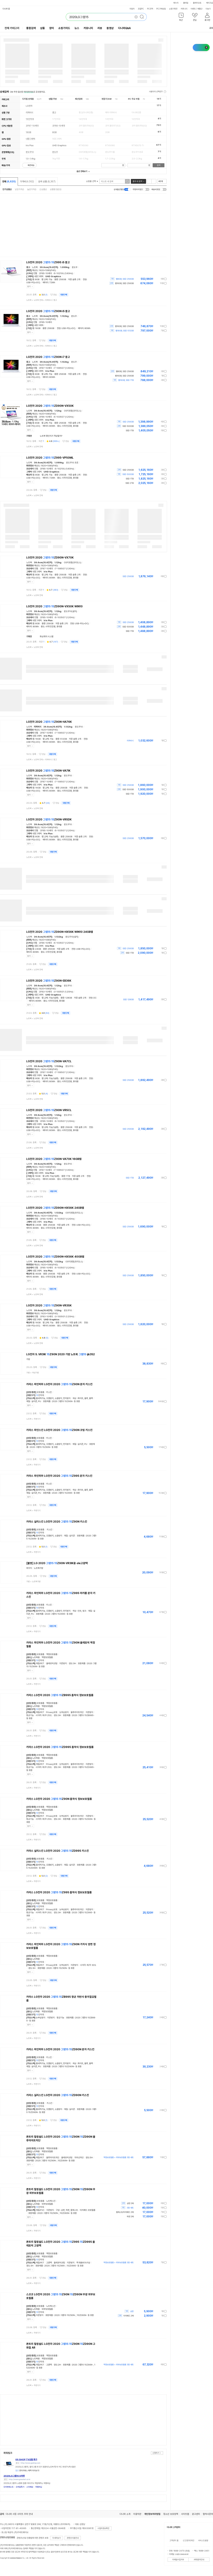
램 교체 (44, 279)
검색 (158, 165)
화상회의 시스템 (46, 636)
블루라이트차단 (77, 1712)
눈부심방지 (64, 1712)
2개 (78, 279)
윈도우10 (79, 726)
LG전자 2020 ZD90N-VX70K (50, 557)
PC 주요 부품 (133, 99)
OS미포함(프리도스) (72, 410)
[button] (181, 17)
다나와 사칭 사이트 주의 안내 (19, 2514)
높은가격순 (31, 189)
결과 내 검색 (137, 181)
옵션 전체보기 (82, 171)
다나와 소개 (125, 2514)
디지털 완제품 (28, 99)
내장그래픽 (38, 276)
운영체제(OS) (8, 152)
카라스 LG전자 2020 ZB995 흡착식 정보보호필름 (59, 1695)
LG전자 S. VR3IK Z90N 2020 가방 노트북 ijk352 (60, 1354)
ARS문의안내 (199, 2559)
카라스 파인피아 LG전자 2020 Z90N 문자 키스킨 (59, 1384)
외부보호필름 (47, 2204)
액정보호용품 (51, 1654)
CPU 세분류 (7, 126)
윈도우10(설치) (70, 611)
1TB (68, 1176)
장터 (51, 28)
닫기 (29, 286)
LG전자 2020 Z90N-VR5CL (49, 1110)
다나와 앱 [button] (6, 9)
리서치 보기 (9, 106)
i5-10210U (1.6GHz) (63, 273)
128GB (68, 998)
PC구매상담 (161, 9)
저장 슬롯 (72, 279)
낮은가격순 (19, 189)
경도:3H (72, 1663)
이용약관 (137, 2514)
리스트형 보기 (149, 181)
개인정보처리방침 (152, 2514)
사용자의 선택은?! (156, 91)
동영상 (110, 28)
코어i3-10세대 (45, 991)
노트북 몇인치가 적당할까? (51, 436)
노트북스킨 (50, 2201)
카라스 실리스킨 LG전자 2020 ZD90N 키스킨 (57, 2095)
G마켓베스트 (8, 2487)
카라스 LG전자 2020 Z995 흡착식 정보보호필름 (59, 1892)
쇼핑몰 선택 (92, 181)
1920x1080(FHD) (47, 270)
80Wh (87, 328)
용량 (56, 279)
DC (94, 998)
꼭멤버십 (38, 2487)
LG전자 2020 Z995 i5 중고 (48, 262)
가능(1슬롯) (54, 836)
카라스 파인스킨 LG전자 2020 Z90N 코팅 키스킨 (59, 1430)
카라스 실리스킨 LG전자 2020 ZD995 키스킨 (57, 1850)
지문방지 (63, 1663)
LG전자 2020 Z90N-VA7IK (48, 770)
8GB (37, 279)
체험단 (199, 9)
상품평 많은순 (56, 189)
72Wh (52, 282)
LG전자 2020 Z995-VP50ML (50, 457)
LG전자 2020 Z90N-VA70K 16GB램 (53, 1159)
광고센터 (196, 2514)
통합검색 (31, 28)
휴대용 (75, 426)
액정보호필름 (47, 1657)
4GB (37, 998)
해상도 (35, 270)
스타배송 (29, 2487)
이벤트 (193, 9)
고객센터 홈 (173, 2540)
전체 (9, 181)
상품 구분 (6, 112)
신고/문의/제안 (188, 2540)
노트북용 (36, 1657)
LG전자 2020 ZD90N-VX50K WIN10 (54, 606)
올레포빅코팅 (51, 1663)
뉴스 (77, 28)
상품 (42, 28)
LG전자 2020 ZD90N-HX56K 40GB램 (55, 1256)
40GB (38, 1273)
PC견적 (150, 9)
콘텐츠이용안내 (73, 2538)
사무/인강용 (67, 426)
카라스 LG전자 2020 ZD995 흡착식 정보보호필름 (60, 1747)
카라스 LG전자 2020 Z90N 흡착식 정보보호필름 (59, 1799)
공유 (209, 28)
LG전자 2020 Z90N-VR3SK (49, 1305)
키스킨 (49, 1392)
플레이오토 (197, 3)
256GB (62, 279)
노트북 (35, 267)
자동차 (132, 9)
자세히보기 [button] (56, 2538)
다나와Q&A (124, 28)
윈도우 (74, 267)
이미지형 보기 (154, 181)
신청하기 (155, 2453)
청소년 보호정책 (170, 2514)
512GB (63, 739)
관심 (55, 295)
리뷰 (99, 28)
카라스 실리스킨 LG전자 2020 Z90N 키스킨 (56, 1521)
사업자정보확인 (103, 2528)
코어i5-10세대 (45, 273)
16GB (37, 328)
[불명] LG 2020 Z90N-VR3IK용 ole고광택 (57, 1563)
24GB (38, 949)
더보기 (209, 9)
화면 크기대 (6, 119)
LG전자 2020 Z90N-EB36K (48, 980)
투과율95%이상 (83, 2262)
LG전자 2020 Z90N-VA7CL (49, 1061)
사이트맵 (185, 2514)
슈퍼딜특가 (20, 2487)
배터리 (45, 282)
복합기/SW (107, 99)
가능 (50, 279)
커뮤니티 (184, 9)
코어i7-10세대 (45, 368)
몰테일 (185, 3)
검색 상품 (46, 181)
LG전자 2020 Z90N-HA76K (49, 721)
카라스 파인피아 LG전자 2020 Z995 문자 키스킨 (59, 1475)
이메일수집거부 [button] (178, 2559)
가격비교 (27, 181)
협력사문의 (208, 2514)
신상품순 (43, 189)
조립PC (141, 9)
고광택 (49, 2262)
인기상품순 (7, 189)
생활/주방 (53, 99)
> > (41, 300)
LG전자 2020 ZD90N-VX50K (50, 405)
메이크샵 (209, 3)
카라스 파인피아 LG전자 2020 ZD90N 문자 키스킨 (60, 2049)
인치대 (40, 1395)
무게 (3, 158)
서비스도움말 (203, 2540)
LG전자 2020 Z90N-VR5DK (49, 819)
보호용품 (40, 1392)
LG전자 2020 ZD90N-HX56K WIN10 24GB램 (59, 931)
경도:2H (57, 2364)
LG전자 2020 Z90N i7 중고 (48, 357)
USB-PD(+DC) (33, 282)
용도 (59, 426)
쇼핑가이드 (64, 28)
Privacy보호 (51, 1712)
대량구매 (63, 295)
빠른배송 (31, 165)
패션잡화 (78, 99)
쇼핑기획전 (173, 9)
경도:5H (89, 2157)
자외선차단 (79, 2157)
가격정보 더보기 (155, 279)
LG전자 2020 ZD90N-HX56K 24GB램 (55, 1207)
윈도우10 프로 (72, 462)
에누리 (175, 3)
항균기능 (30, 1715)
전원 (85, 279)
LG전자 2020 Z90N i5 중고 (48, 311)
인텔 (35, 273)
